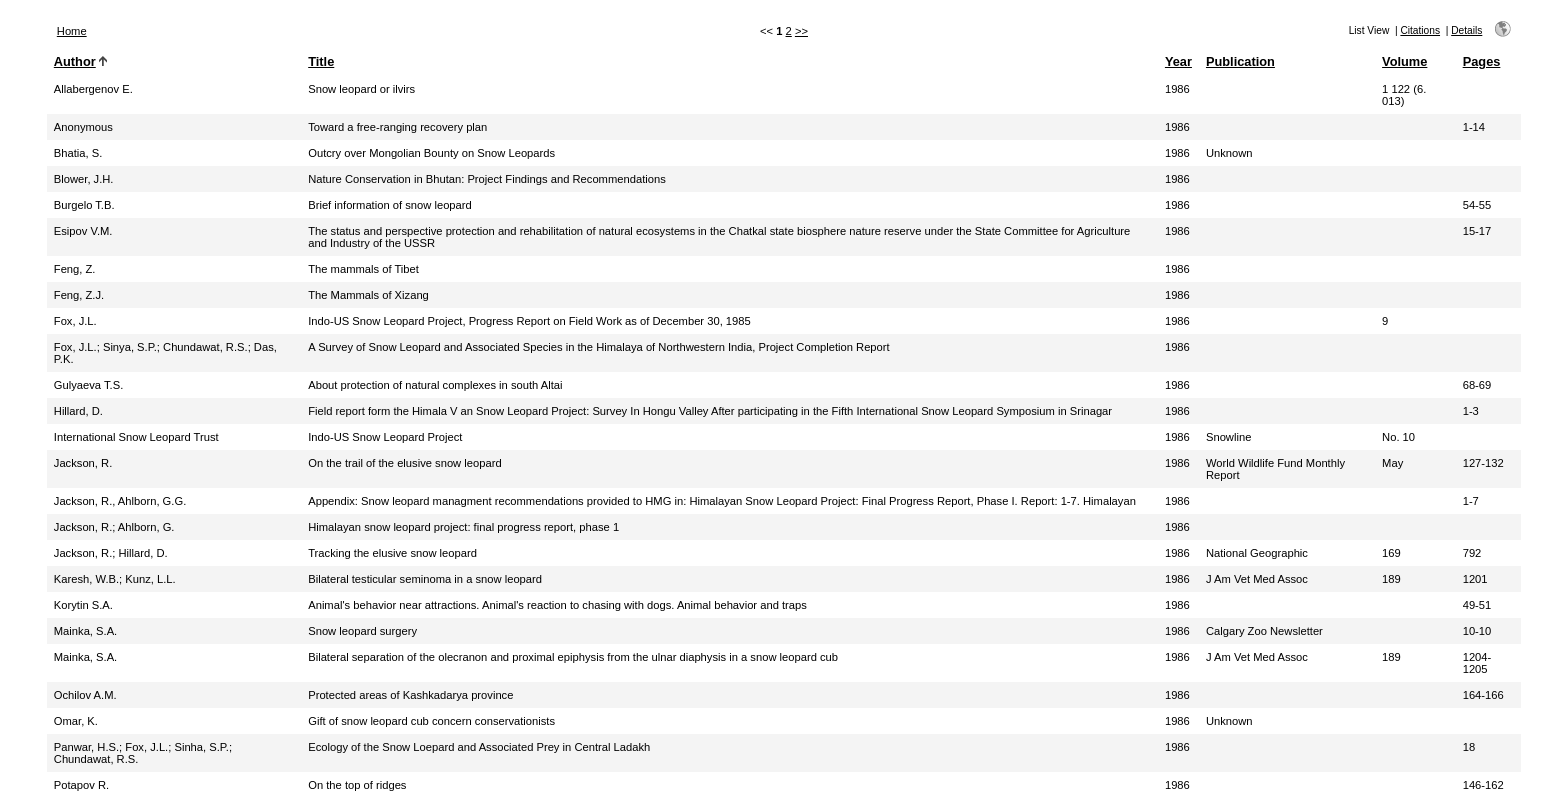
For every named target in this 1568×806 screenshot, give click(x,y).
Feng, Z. (75, 269)
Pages (1482, 61)
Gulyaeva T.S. (88, 385)
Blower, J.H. (84, 179)
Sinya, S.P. (130, 347)
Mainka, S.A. (85, 631)
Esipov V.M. (83, 231)
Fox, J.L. (75, 321)
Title (321, 61)
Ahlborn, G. (146, 527)
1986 (1177, 89)
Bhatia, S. (78, 153)
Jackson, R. (83, 463)
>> (801, 31)
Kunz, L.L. (150, 579)
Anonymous (83, 127)
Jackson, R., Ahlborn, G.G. (120, 501)
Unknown (1229, 153)
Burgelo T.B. (84, 205)
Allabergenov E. (93, 89)
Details (1466, 30)
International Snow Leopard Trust (136, 437)
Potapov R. (81, 785)
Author (75, 61)
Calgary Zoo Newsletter (1264, 631)
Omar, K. (76, 721)
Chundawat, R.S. (205, 347)
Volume (1404, 61)
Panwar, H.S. (86, 747)
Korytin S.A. (83, 605)
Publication (1240, 61)
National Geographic (1257, 553)
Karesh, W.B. (86, 579)
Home (72, 31)
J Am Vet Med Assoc (1257, 579)
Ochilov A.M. (85, 695)
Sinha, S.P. (201, 747)
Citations (1420, 30)
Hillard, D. (78, 411)
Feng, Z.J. (79, 295)
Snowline (1228, 437)
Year (1178, 61)
